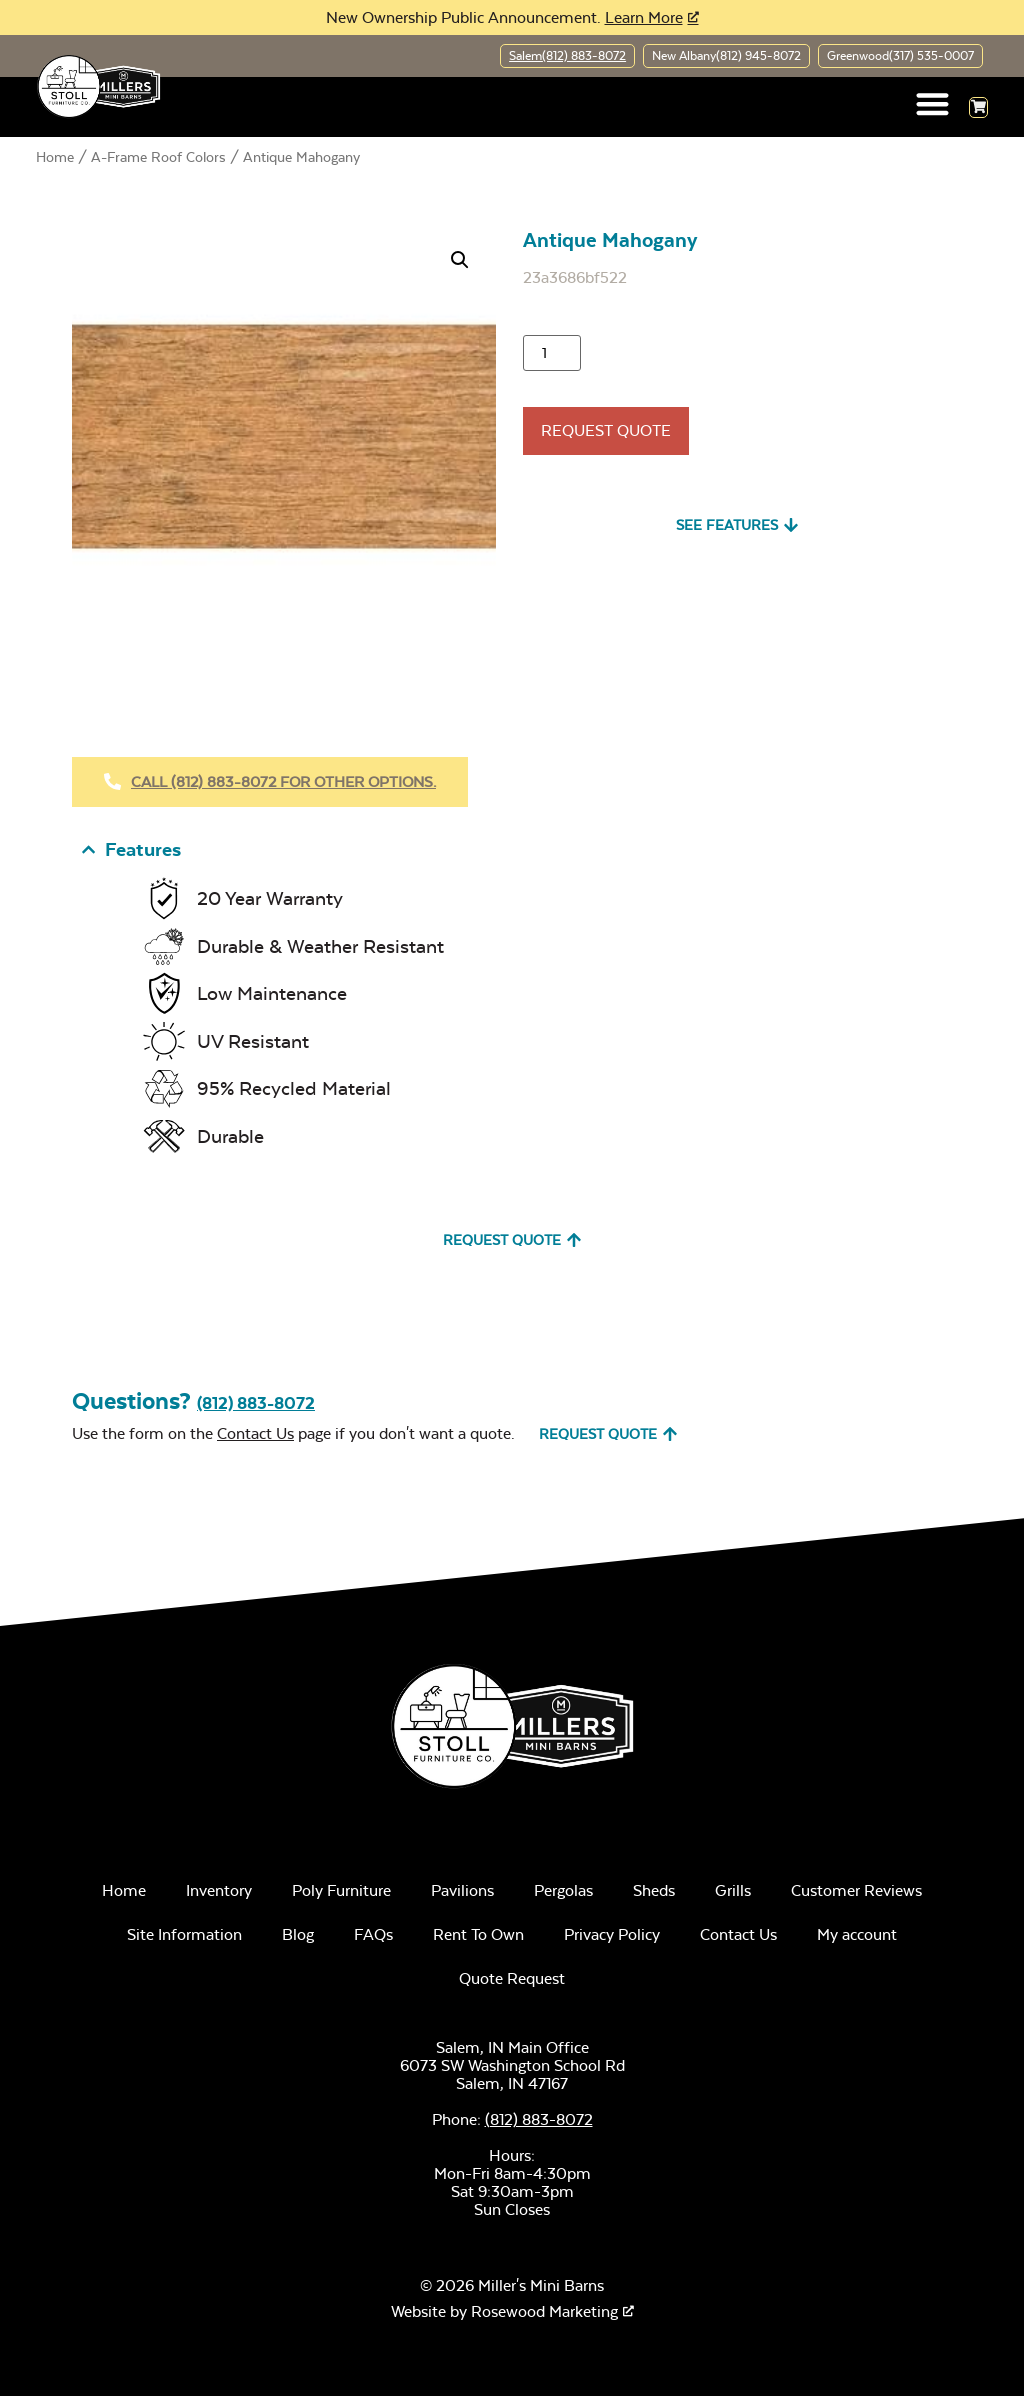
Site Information (184, 1935)
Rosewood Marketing (544, 2311)
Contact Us (255, 1433)
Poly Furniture (341, 1891)
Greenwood (900, 56)
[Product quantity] (552, 353)
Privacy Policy (612, 1935)
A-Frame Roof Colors (158, 157)
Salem (567, 56)
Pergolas (563, 1891)
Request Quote (606, 430)
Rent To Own (478, 1935)
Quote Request (512, 1979)
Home (55, 157)
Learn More (644, 17)
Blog (298, 1935)
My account (857, 1935)
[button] (933, 103)
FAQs (373, 1935)
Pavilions (462, 1891)
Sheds (654, 1891)
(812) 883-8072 (256, 1403)
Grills (733, 1891)
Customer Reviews (856, 1891)
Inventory (219, 1891)
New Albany (726, 56)
